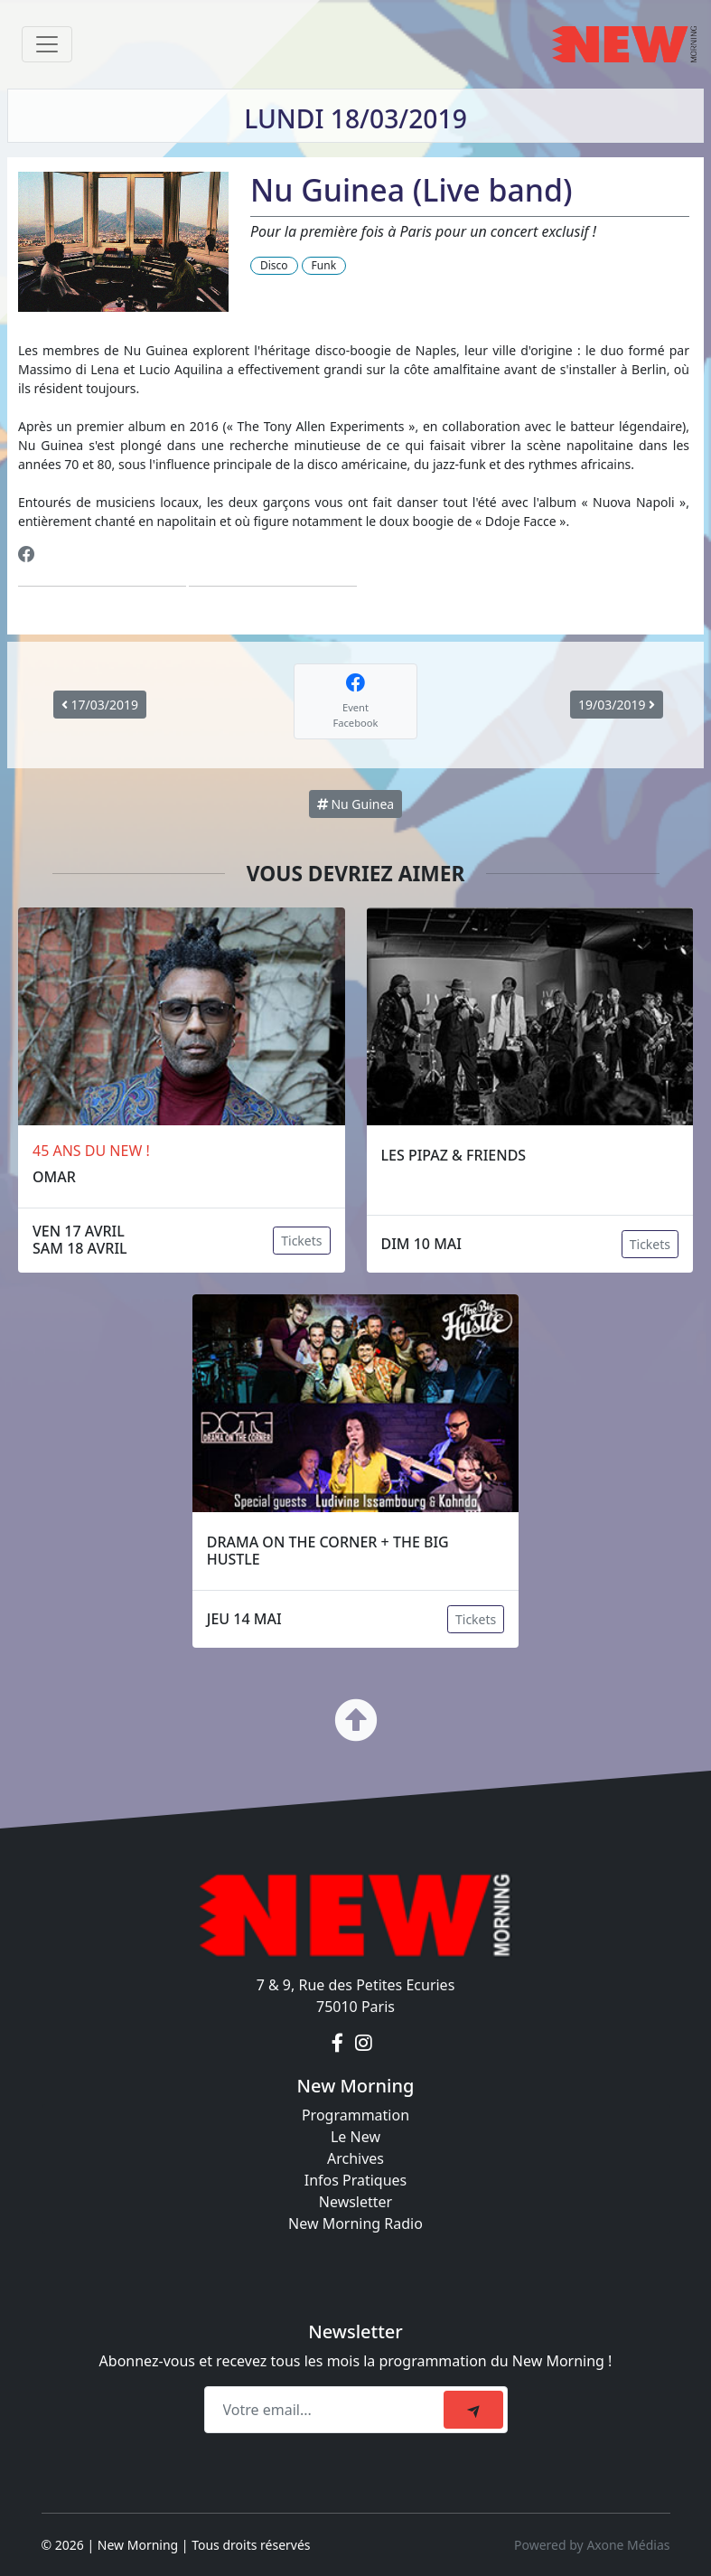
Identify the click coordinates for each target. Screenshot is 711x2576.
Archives (355, 2158)
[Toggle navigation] (47, 44)
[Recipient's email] (326, 2410)
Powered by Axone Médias (591, 2544)
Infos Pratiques (355, 2180)
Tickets (301, 1240)
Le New (355, 2137)
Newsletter (355, 2202)
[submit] (473, 2410)
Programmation (355, 2115)
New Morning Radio (355, 2223)
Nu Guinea (355, 804)
